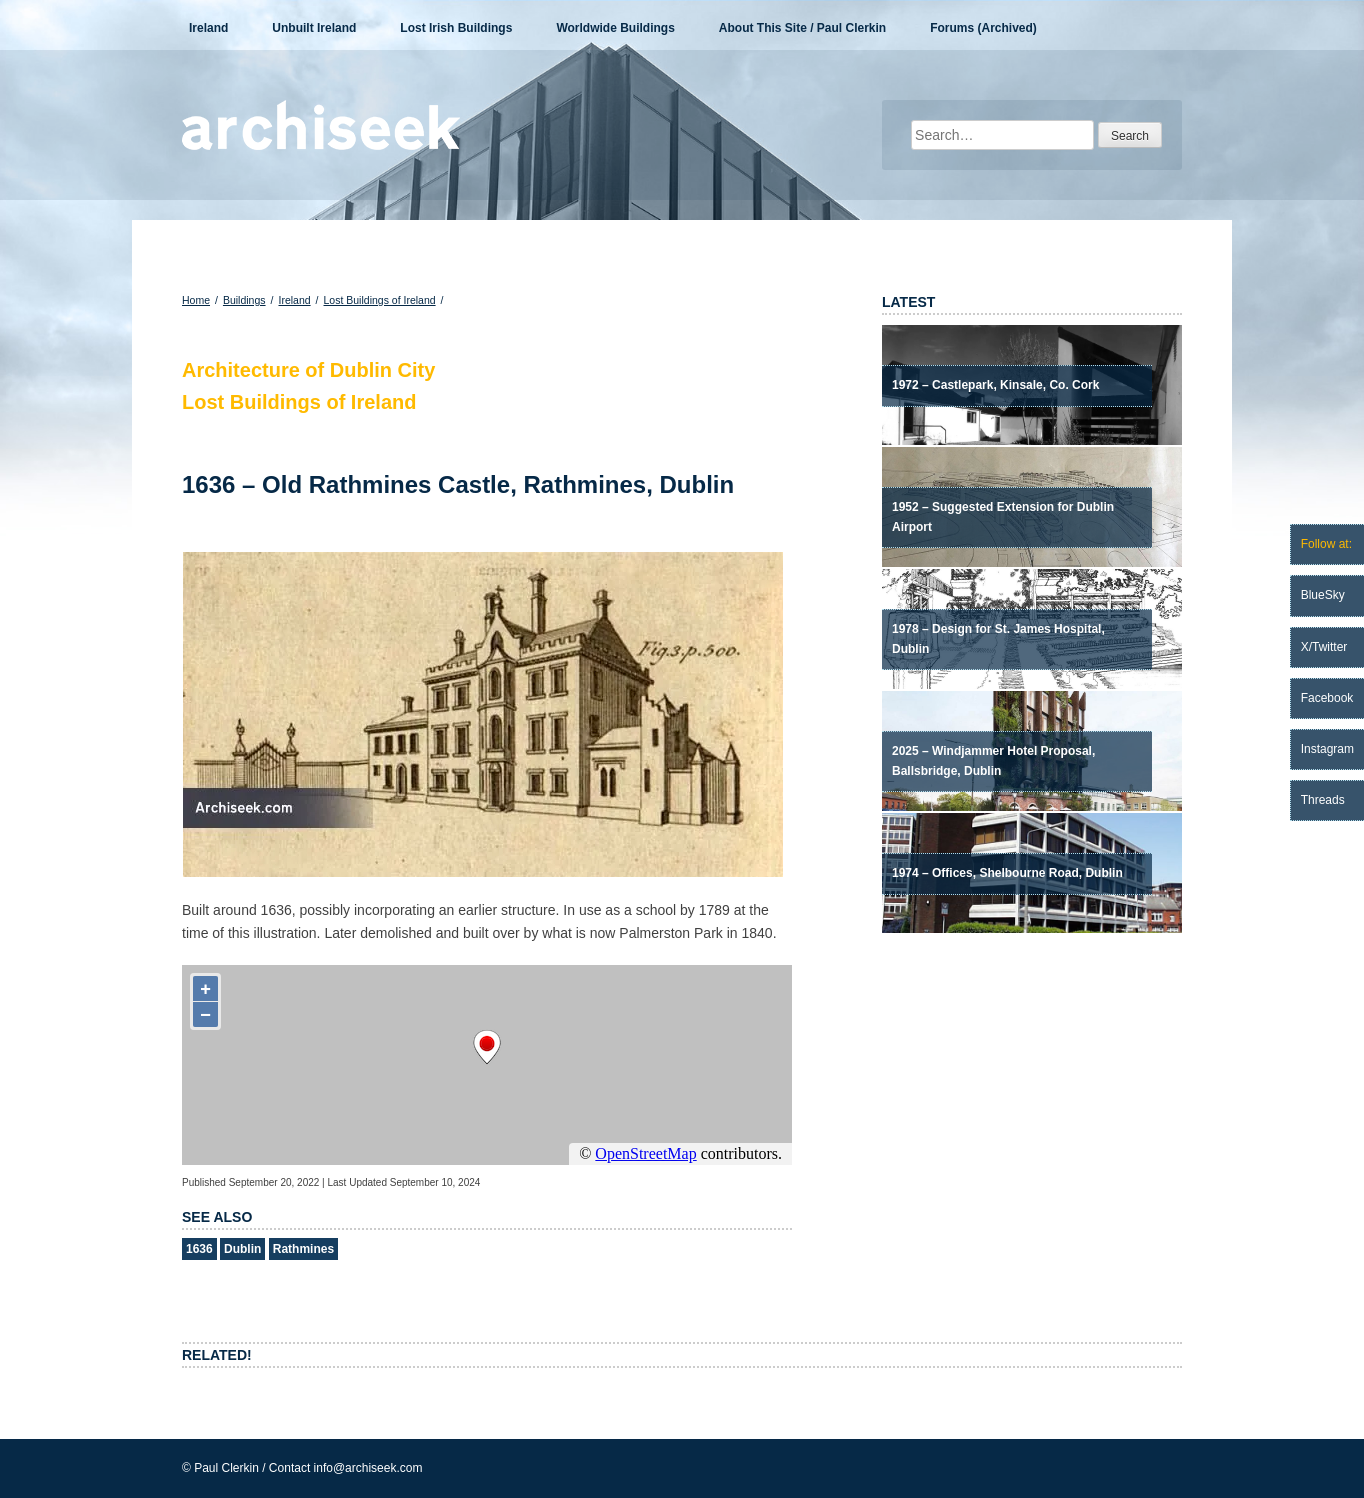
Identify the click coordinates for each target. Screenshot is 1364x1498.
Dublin (242, 1249)
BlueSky (1323, 595)
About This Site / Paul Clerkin (802, 28)
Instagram (1327, 749)
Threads (1323, 800)
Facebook (1327, 698)
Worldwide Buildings (615, 28)
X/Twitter (1324, 647)
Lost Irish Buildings (456, 28)
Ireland (208, 28)
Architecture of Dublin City (308, 370)
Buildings (244, 300)
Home (196, 300)
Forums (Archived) (983, 28)
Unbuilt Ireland (314, 28)
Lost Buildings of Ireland (380, 300)
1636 (199, 1249)
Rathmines (303, 1249)
